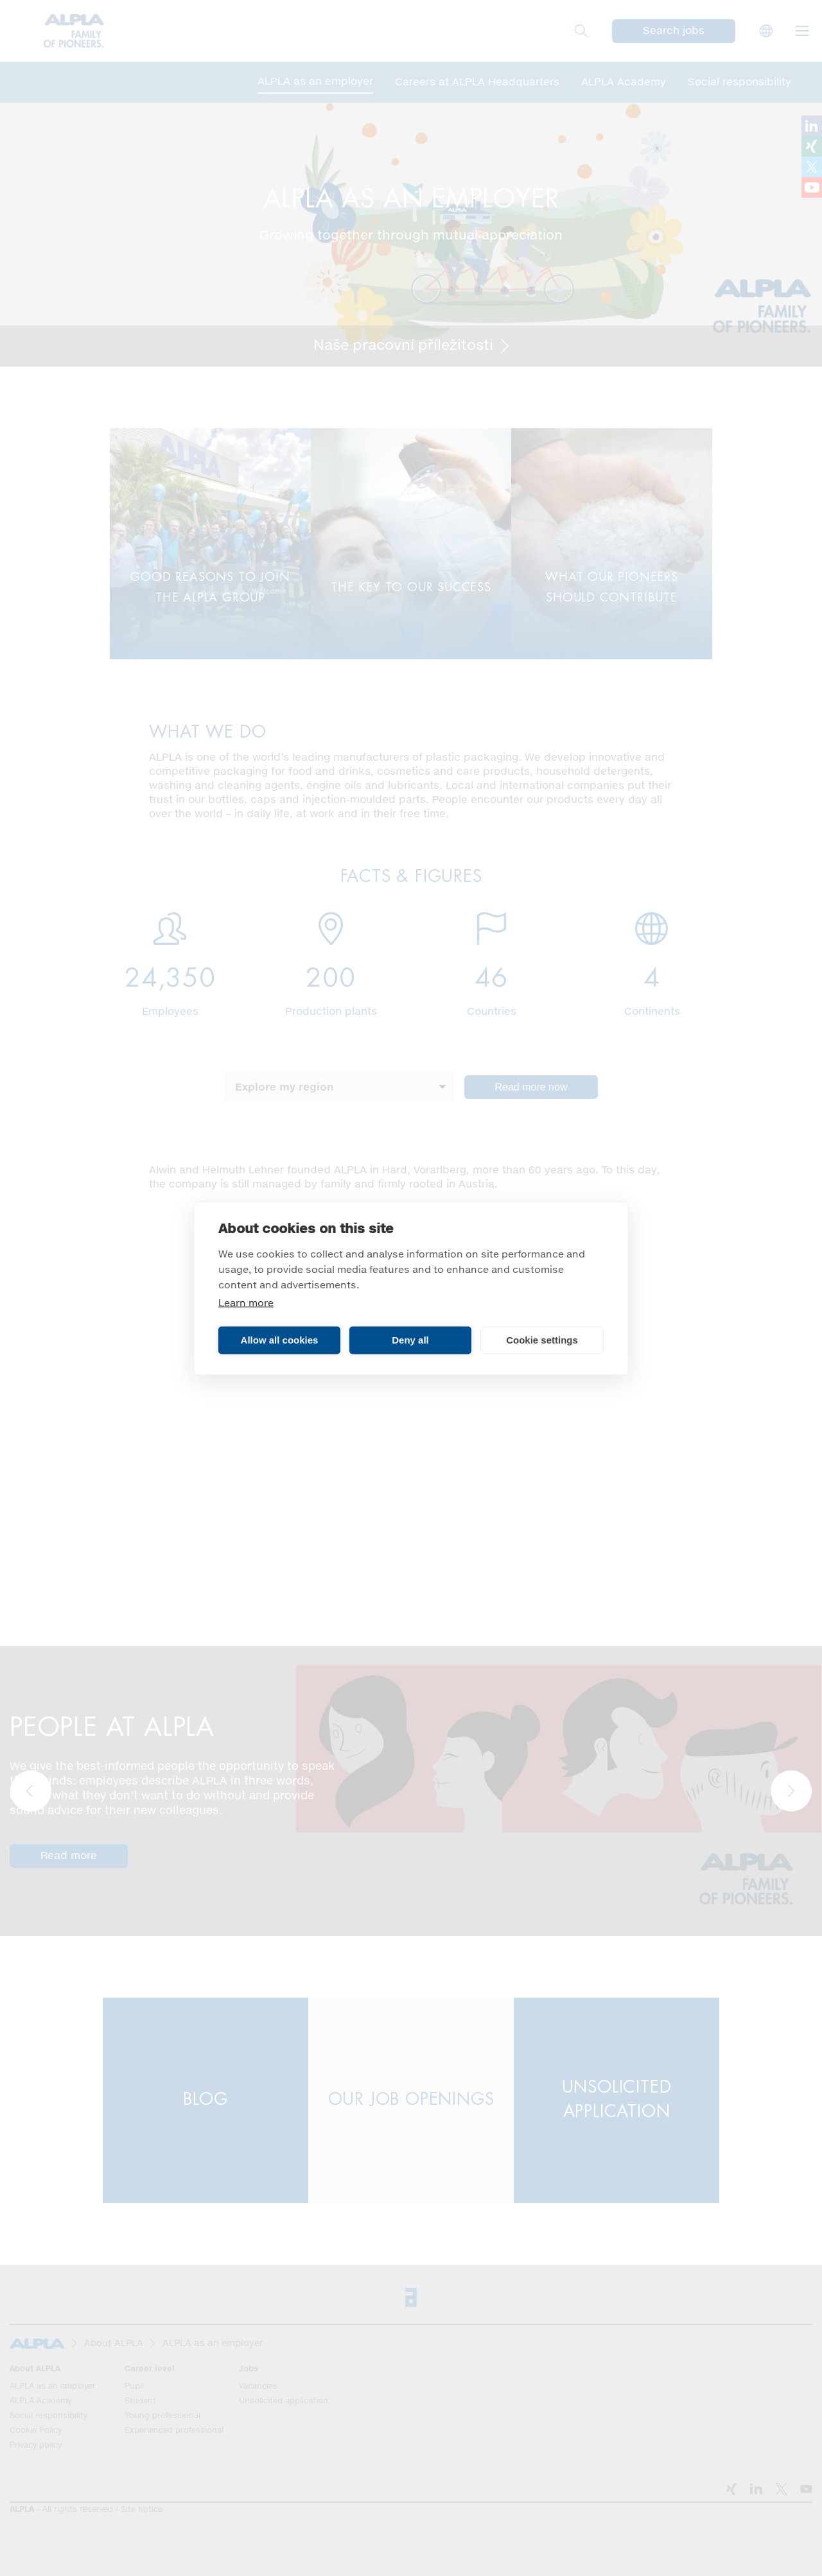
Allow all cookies (280, 1340)
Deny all (410, 1340)
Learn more (246, 1303)
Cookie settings (542, 1340)
